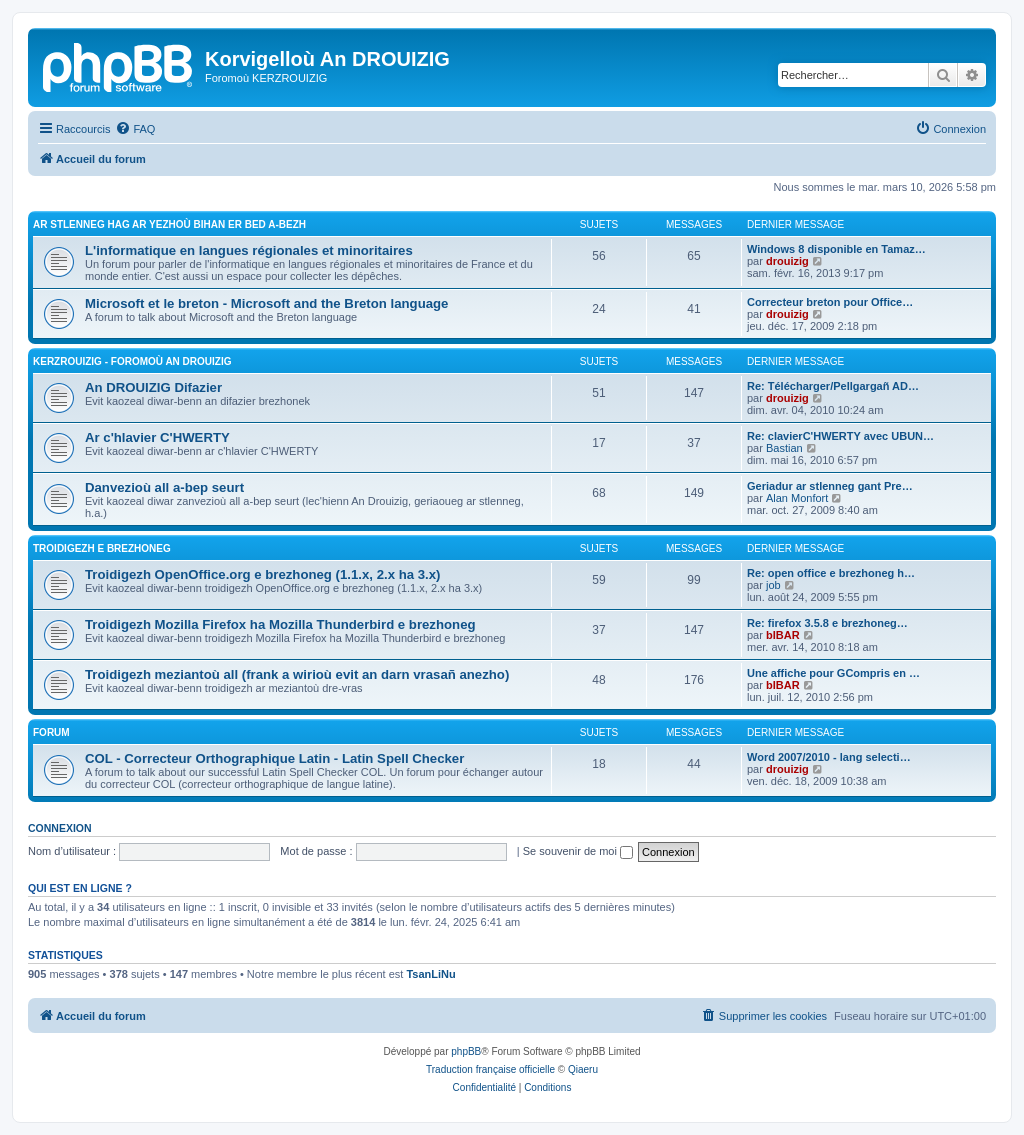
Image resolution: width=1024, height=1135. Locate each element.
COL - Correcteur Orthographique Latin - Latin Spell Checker (274, 758)
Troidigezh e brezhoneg (102, 548)
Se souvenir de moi (578, 851)
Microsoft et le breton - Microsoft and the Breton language (266, 303)
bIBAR (783, 635)
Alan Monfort (797, 498)
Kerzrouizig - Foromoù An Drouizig (132, 361)
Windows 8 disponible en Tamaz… (836, 249)
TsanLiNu (430, 974)
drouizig (787, 261)
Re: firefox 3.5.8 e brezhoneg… (827, 623)
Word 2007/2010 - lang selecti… (829, 757)
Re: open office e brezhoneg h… (831, 573)
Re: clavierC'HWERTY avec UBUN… (840, 436)
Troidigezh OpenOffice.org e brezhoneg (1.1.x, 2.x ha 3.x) (262, 574)
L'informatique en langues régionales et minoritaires (249, 250)
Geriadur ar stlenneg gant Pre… (830, 486)
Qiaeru (583, 1069)
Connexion (60, 828)
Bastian (784, 448)
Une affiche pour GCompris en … (833, 673)
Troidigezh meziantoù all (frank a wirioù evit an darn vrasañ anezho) (297, 674)
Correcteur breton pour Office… (830, 302)
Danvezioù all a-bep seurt (164, 487)
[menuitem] (135, 129)
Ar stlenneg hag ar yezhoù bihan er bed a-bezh (169, 224)
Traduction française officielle (490, 1069)
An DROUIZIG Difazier (153, 387)
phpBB (466, 1051)
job (773, 585)
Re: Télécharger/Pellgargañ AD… (833, 386)
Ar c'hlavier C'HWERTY (157, 437)
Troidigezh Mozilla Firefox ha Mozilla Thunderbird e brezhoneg (280, 624)
